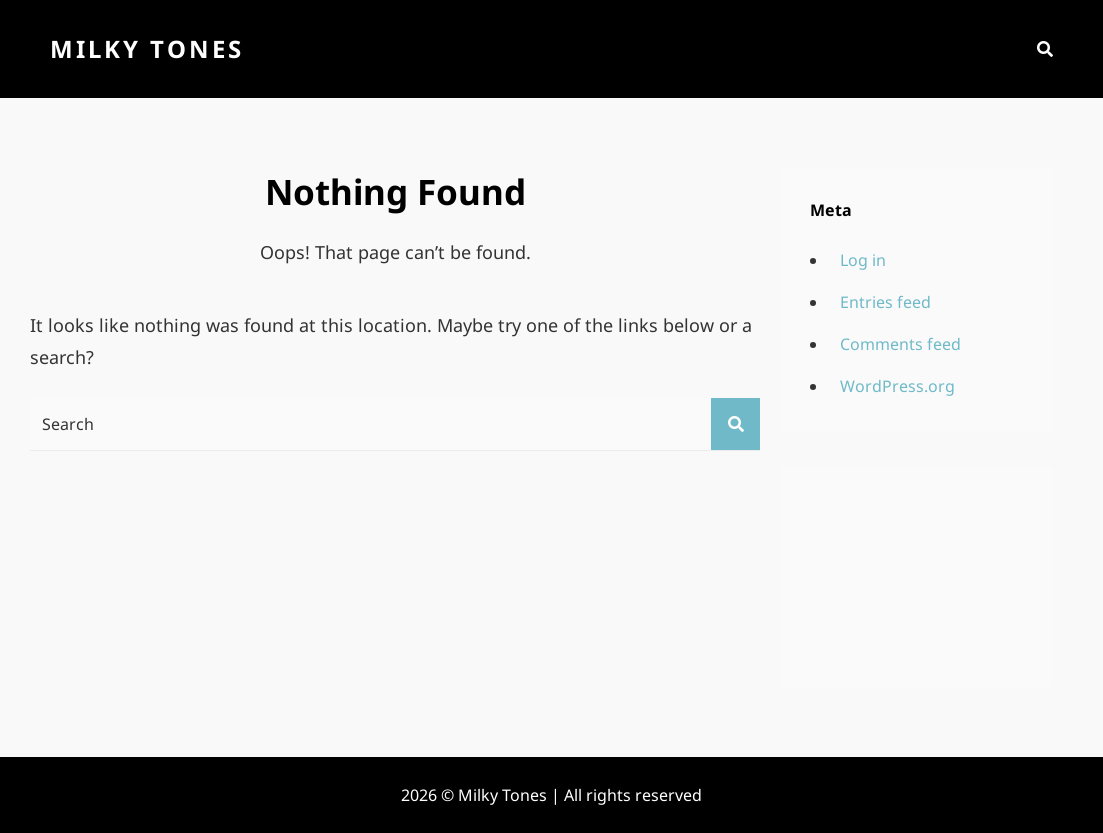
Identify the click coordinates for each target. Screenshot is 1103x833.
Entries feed (885, 302)
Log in (863, 260)
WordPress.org (897, 386)
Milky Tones (147, 48)
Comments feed (900, 344)
